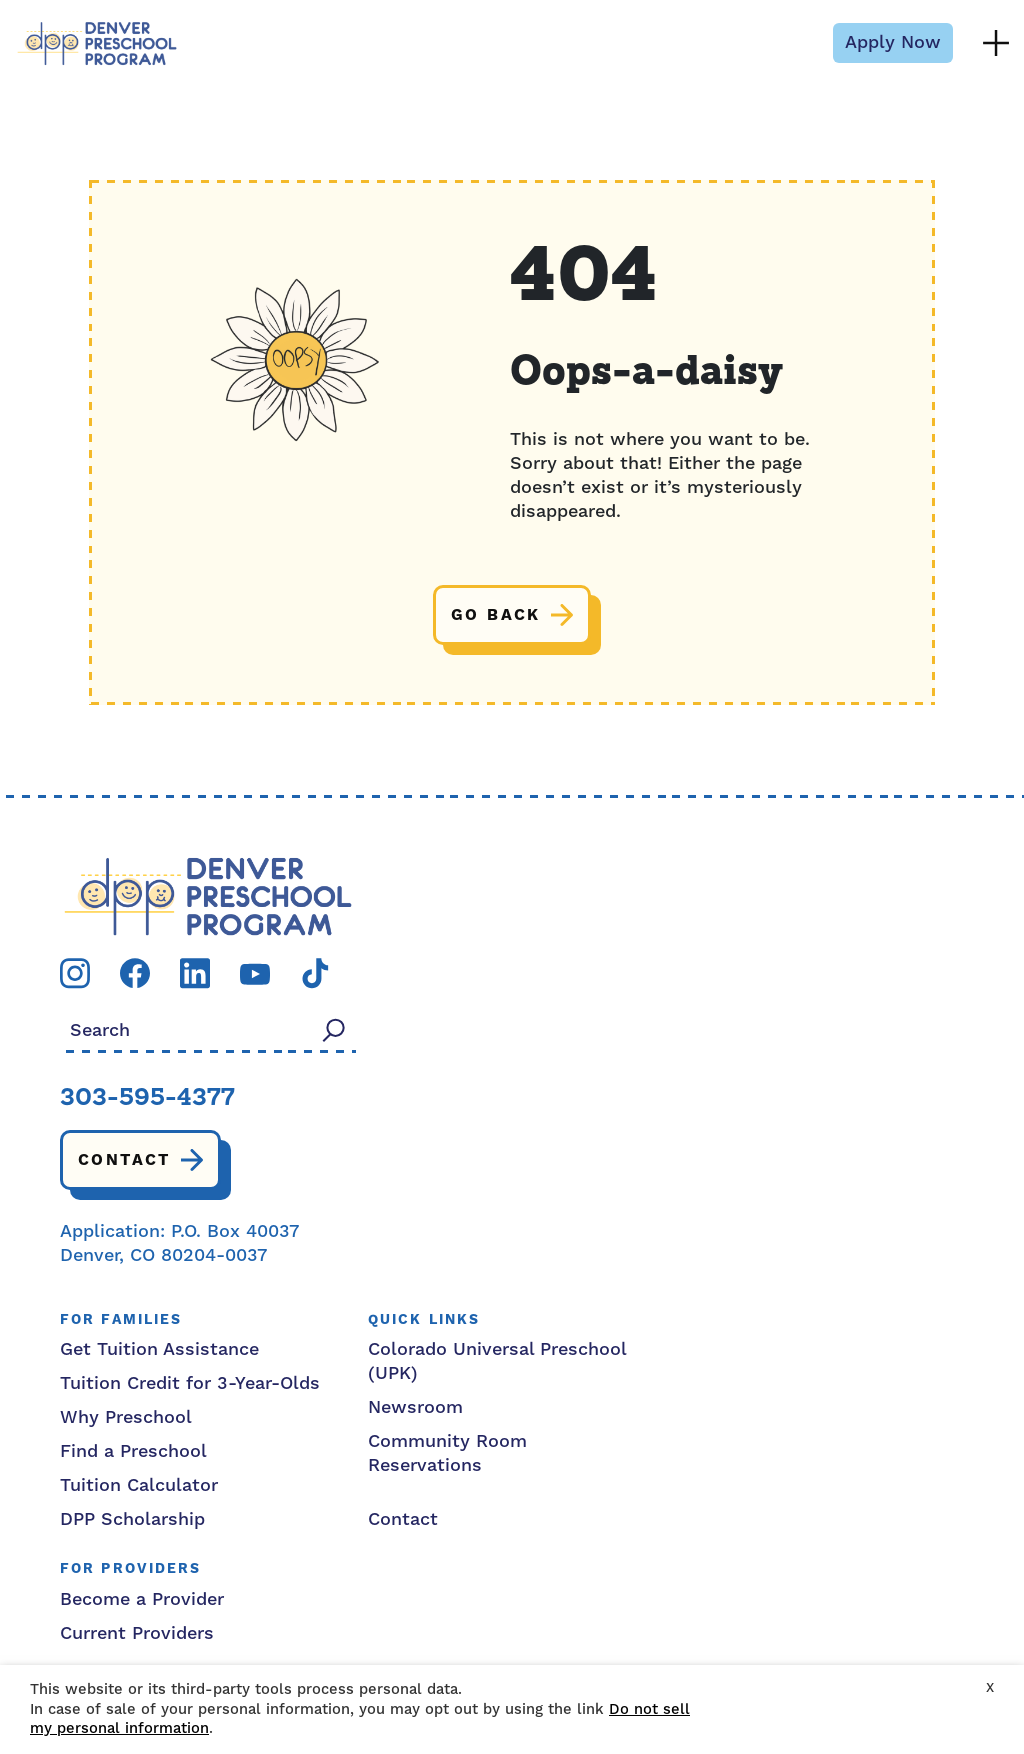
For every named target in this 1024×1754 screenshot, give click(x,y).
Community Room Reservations (447, 1453)
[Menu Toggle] (996, 43)
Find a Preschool (133, 1451)
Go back (496, 615)
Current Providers (137, 1633)
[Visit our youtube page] (255, 973)
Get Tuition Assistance (159, 1349)
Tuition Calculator (139, 1485)
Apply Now (893, 42)
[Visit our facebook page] (135, 972)
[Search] (334, 1029)
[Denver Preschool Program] (97, 43)
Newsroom (415, 1407)
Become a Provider (142, 1599)
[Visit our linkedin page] (195, 972)
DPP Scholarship (132, 1519)
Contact (124, 1160)
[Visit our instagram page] (75, 972)
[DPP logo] (208, 895)
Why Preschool (126, 1417)
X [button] (990, 1688)
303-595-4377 (147, 1099)
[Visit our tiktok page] (315, 972)
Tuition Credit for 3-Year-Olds (190, 1383)
